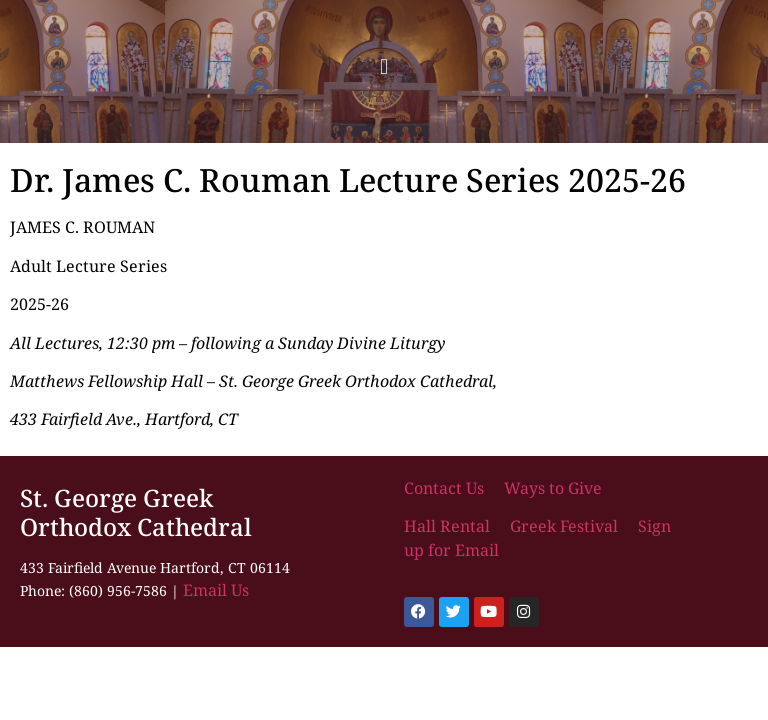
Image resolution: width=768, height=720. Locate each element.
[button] (383, 66)
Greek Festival (564, 526)
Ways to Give (553, 488)
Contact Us (446, 488)
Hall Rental (449, 526)
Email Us (216, 590)
